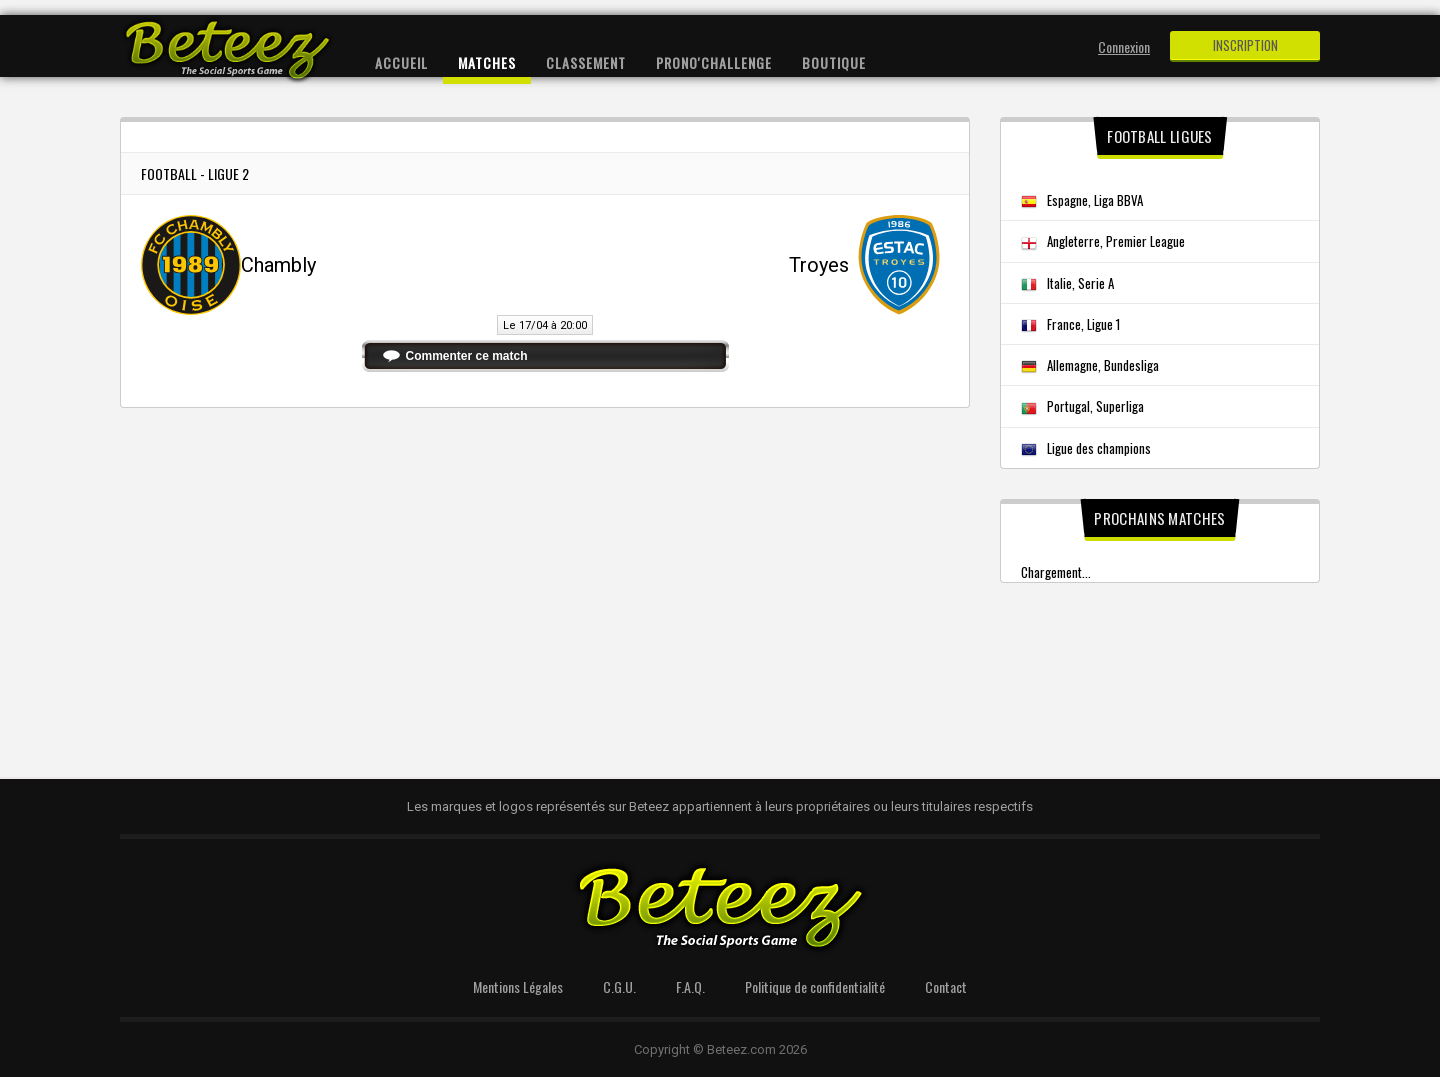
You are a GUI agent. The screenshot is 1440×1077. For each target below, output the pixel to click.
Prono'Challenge (714, 62)
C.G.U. (619, 986)
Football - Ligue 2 (195, 173)
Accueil (401, 62)
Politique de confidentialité (815, 986)
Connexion (1124, 46)
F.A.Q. (690, 986)
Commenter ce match (467, 356)
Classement (586, 62)
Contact (946, 986)
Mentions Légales (518, 986)
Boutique (834, 62)
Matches (487, 62)
